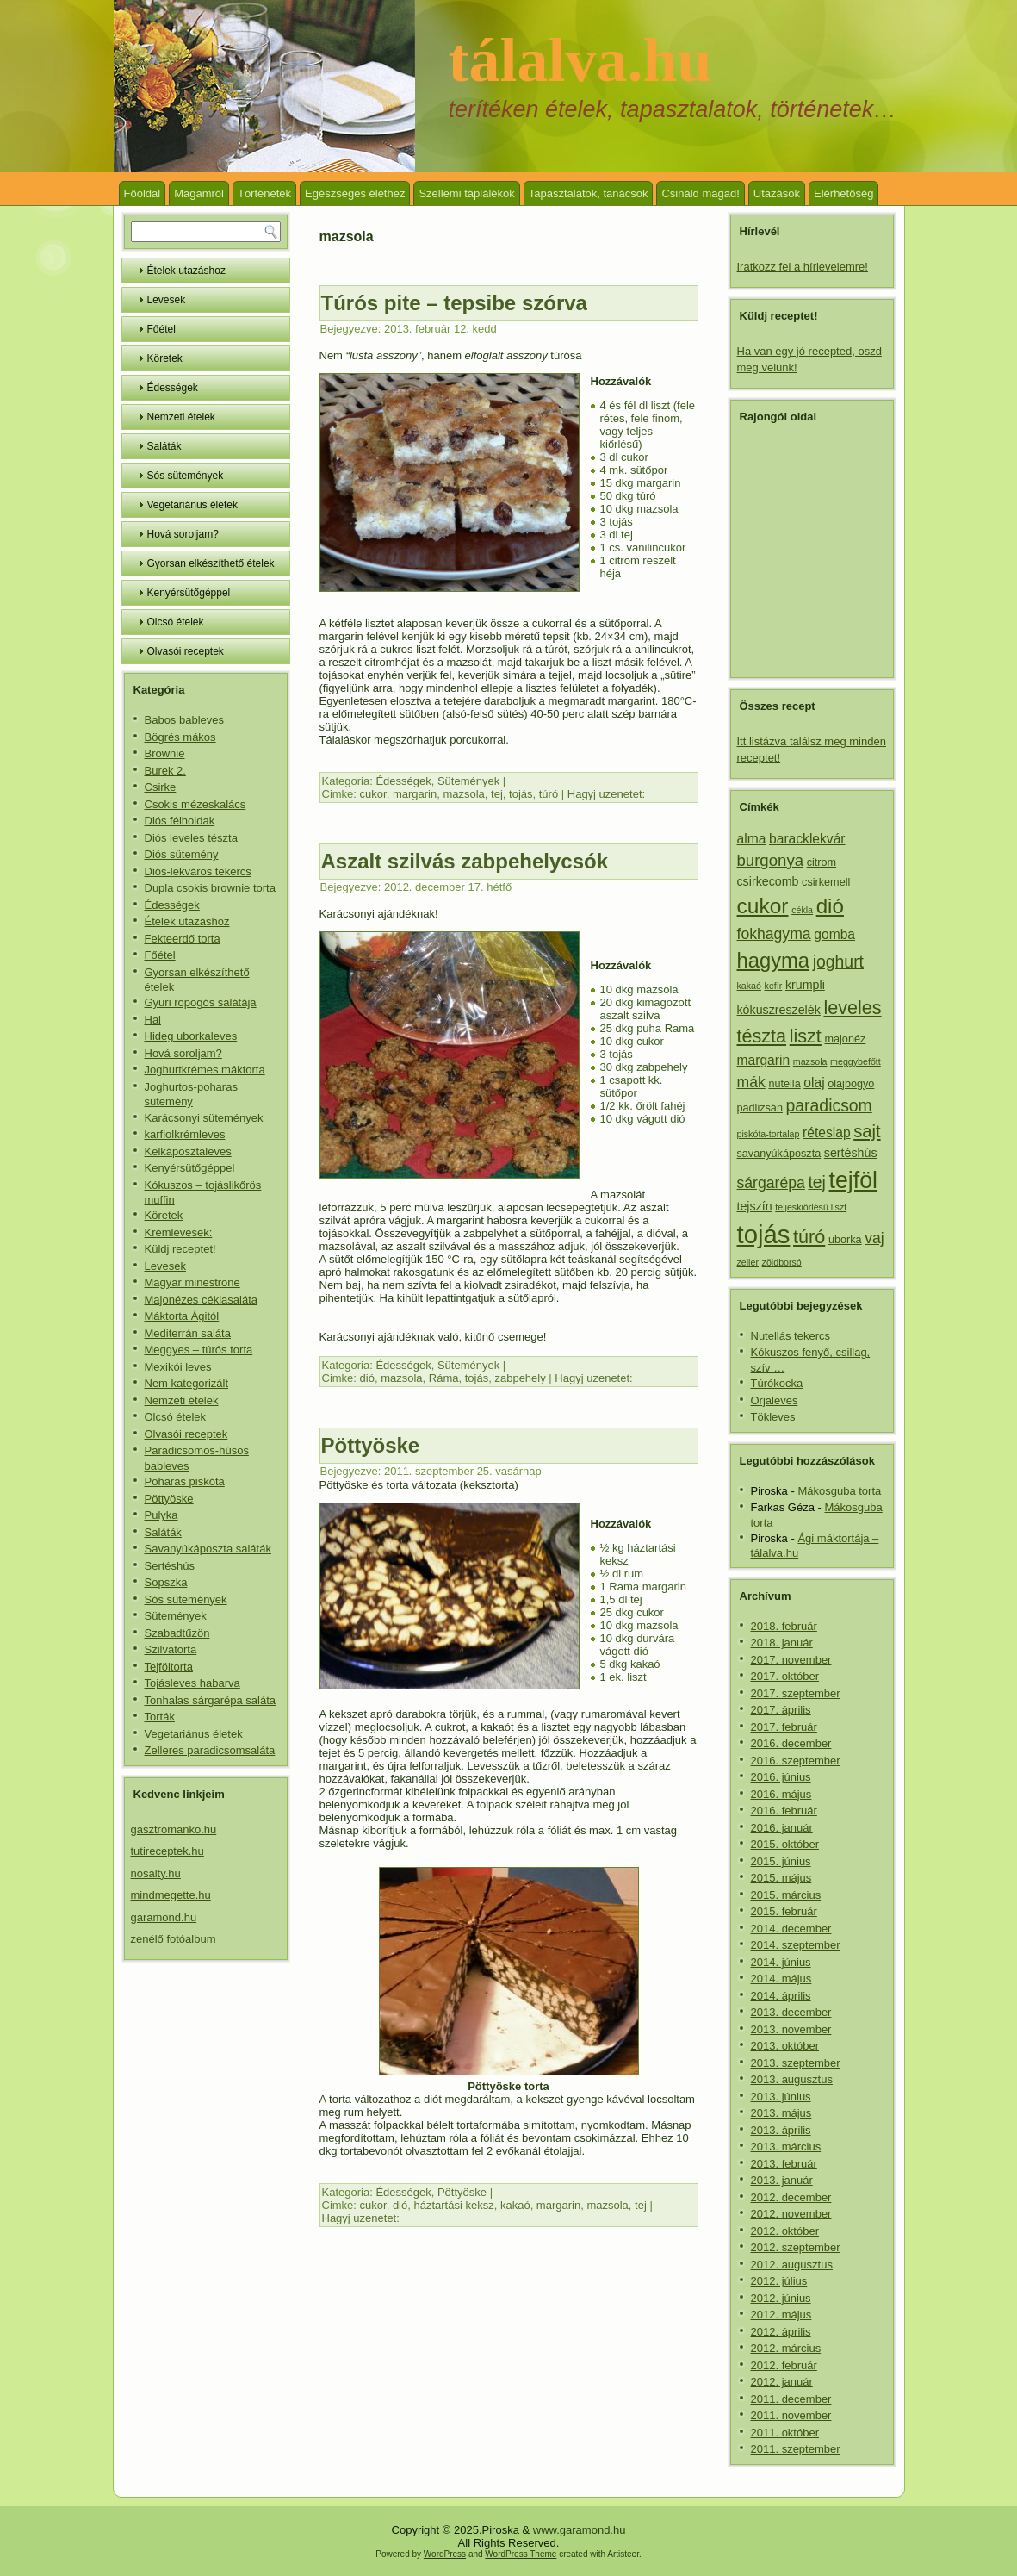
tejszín (754, 1206)
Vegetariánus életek (192, 505)
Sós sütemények (185, 476)
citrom (821, 862)
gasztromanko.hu (174, 1829)
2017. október (785, 1676)
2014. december (791, 1928)
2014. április (781, 1995)
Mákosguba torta (839, 1490)
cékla (802, 910)
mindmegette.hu (171, 1894)
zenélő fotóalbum (173, 1938)
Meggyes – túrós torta (199, 1349)
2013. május (781, 2112)
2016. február (784, 1810)
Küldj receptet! (180, 1248)
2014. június (781, 1962)
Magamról (199, 193)
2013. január (782, 2180)
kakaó (515, 2205)
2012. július (779, 2280)
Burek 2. (165, 770)
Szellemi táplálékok (466, 193)
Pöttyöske (169, 1498)
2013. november (791, 2029)
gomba (834, 934)
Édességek (172, 388)
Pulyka (161, 1515)
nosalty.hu (156, 1873)
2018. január (782, 1642)
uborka (845, 1240)
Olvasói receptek (185, 651)
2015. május (781, 1877)
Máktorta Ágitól (182, 1316)
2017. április (781, 1709)
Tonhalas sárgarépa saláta (210, 1700)
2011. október (785, 2432)
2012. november (791, 2213)
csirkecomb (768, 881)
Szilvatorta (171, 1649)
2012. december (791, 2197)
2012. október (785, 2230)
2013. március (786, 2146)
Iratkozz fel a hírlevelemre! (802, 266)
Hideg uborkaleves (191, 1036)
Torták (160, 1716)
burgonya (770, 860)
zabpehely (519, 1378)
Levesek (166, 300)
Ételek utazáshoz (186, 270)
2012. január (782, 2381)
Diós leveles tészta (191, 837)
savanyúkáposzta (779, 1154)
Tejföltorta (169, 1666)
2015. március (786, 1894)
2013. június (781, 2096)
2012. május (781, 2314)
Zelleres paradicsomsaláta (210, 1750)
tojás (520, 793)
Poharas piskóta (185, 1481)
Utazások (776, 193)
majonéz (845, 1039)
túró (548, 793)
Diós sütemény (182, 854)
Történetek (264, 193)
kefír (774, 985)
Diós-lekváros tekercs (198, 871)
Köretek (165, 358)
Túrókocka (777, 1383)
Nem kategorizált (187, 1383)
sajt (866, 1131)
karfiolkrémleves (185, 1134)
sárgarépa (771, 1183)
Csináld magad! (700, 193)
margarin (415, 793)
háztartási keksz (453, 2205)
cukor (373, 793)
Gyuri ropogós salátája (201, 1002)
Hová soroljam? (183, 534)
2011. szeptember (795, 2448)
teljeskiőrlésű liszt (810, 1207)
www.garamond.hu (579, 2529)
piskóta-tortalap (768, 1134)
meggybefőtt (855, 1061)
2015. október (785, 1844)
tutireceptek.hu (167, 1851)
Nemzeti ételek (181, 417)
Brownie (165, 753)
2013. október (785, 2045)
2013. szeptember (795, 2062)
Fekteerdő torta (182, 938)
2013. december (791, 2012)
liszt (806, 1036)
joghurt (838, 961)
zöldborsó (782, 1262)
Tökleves (773, 1416)
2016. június (781, 1776)
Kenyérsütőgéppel (189, 593)
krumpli (805, 985)
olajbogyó (851, 1084)
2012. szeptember (795, 2247)
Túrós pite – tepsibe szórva (454, 302)
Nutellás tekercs (790, 1335)
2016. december (791, 1743)
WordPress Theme (520, 2554)
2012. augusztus (792, 2264)
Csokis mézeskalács (195, 804)
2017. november (791, 1659)
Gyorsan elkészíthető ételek (211, 563)
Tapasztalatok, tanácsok (588, 193)
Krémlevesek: (179, 1232)
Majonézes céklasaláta (201, 1299)
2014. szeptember (795, 1944)
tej (497, 793)
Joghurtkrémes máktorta (205, 1069)
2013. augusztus (792, 2079)
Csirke (161, 787)
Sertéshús (170, 1565)
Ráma (444, 1378)
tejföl (853, 1180)
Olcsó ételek (175, 622)
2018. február (784, 1626)
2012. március (786, 2348)
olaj (813, 1082)
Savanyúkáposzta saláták (208, 1548)
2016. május (781, 1794)
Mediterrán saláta (188, 1333)
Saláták (164, 446)
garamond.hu (164, 1917)
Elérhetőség (843, 193)
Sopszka (166, 1582)
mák (751, 1082)
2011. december (791, 2398)
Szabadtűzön (177, 1633)
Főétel (161, 329)
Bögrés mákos (180, 737)
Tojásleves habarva (192, 1683)
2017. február (784, 1726)
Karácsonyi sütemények (204, 1117)
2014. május (781, 1978)
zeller (748, 1262)
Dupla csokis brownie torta (210, 887)
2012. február (784, 2365)
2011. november (791, 2415)
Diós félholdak (180, 820)
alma (751, 838)
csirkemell (826, 882)
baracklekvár (807, 838)
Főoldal (142, 193)
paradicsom (829, 1105)
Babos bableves (185, 719)
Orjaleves (774, 1400)
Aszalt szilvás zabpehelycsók (465, 861)
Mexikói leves (178, 1366)
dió (367, 1378)
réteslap (827, 1132)
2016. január (782, 1827)
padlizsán (760, 1108)
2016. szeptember (795, 1760)
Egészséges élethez (355, 193)
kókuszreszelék (779, 1010)
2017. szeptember (795, 1693)
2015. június (781, 1861)
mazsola (463, 793)
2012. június (781, 2298)
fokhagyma (774, 934)
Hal (153, 1019)
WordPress (445, 2554)
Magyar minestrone (192, 1282)
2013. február (784, 2163)
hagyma (773, 960)
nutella (784, 1084)
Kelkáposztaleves (188, 1151)
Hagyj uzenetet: (606, 793)
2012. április (781, 2331)
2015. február (784, 1911)
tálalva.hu (580, 60)
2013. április (781, 2130)
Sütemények (176, 1615)
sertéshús (850, 1153)
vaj (874, 1238)
